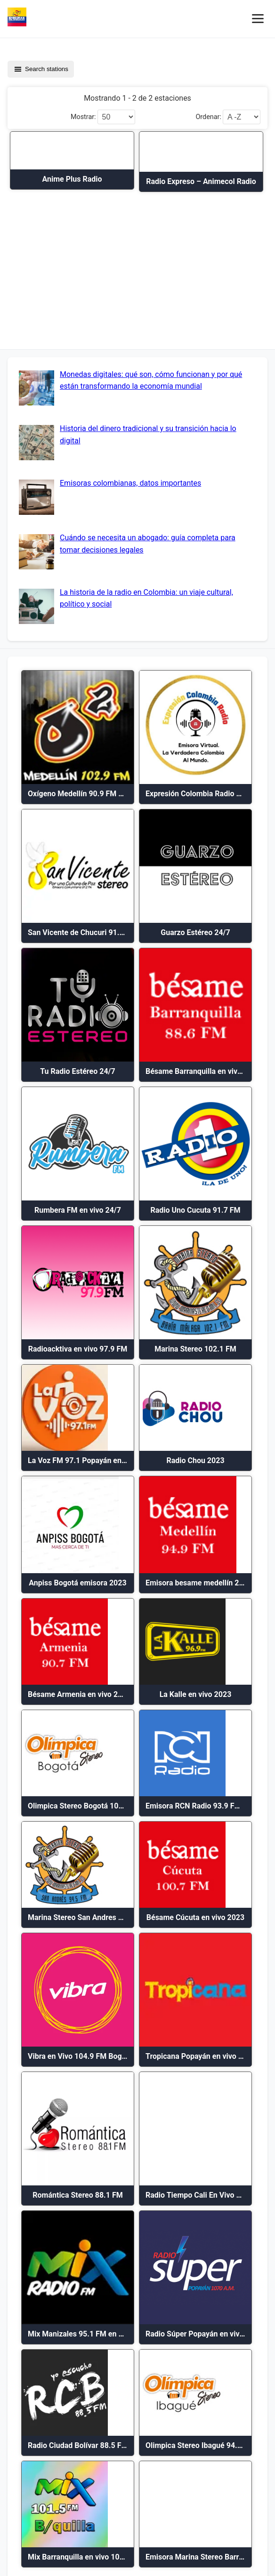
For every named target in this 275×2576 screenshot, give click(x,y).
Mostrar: (83, 117)
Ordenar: (208, 117)
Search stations (40, 69)
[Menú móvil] (257, 18)
